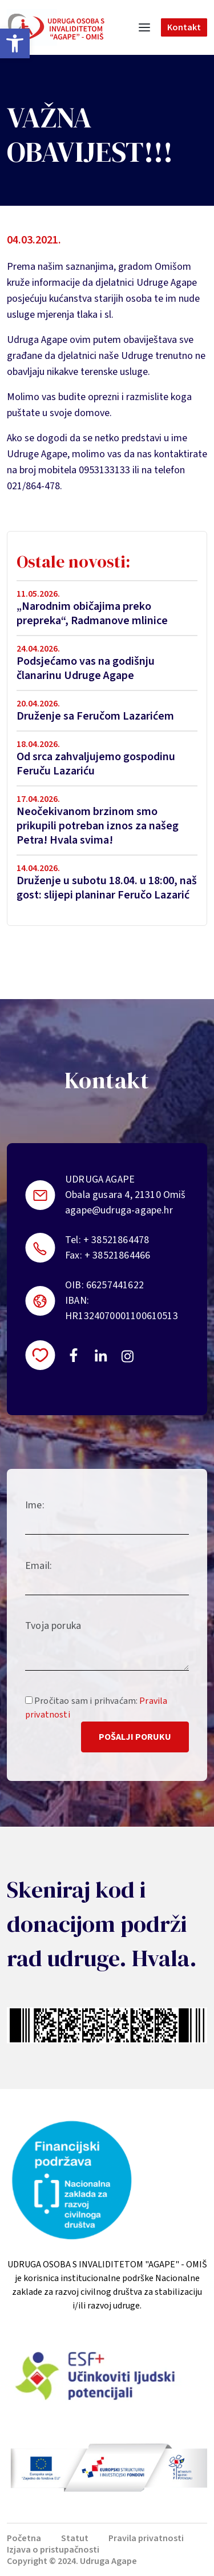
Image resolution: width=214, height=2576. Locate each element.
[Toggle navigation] (144, 27)
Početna (24, 2538)
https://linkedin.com (101, 1355)
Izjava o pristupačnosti (53, 2549)
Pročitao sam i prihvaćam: (96, 1708)
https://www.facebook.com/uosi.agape (73, 1355)
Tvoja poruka (53, 1626)
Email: (38, 1566)
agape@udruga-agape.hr (119, 1210)
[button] (15, 43)
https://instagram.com (127, 1356)
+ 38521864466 (117, 1255)
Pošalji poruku (135, 1737)
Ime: (35, 1505)
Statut (74, 2538)
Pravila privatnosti (146, 2538)
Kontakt (184, 27)
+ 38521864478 (116, 1240)
